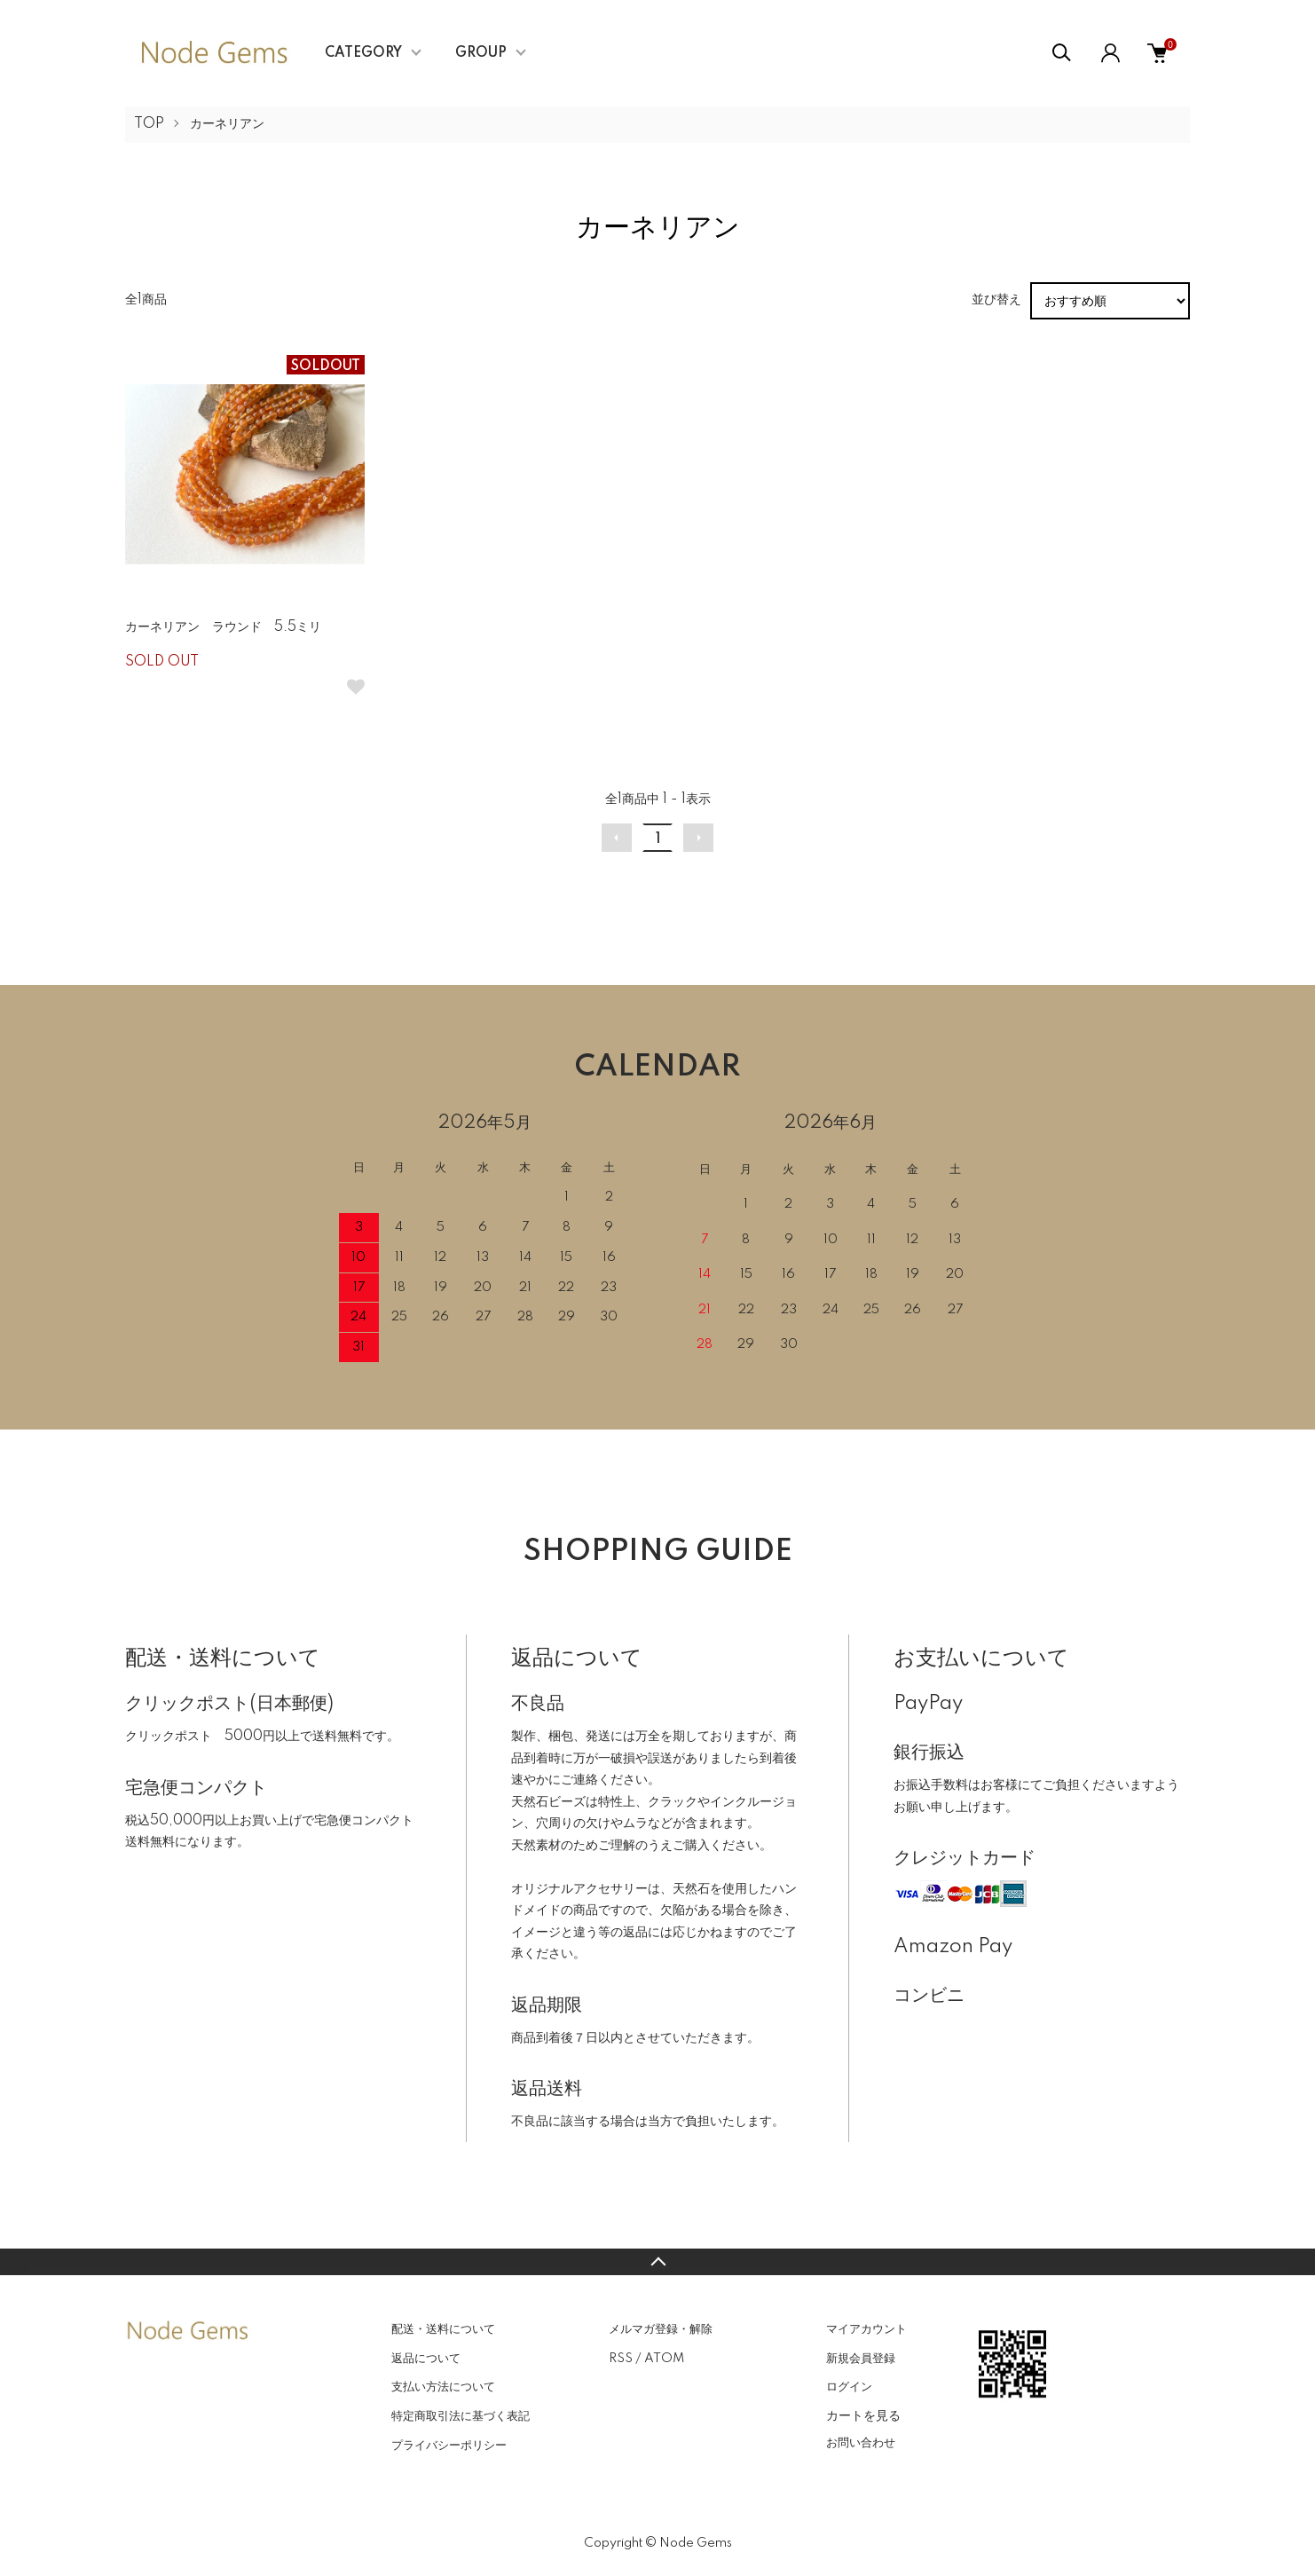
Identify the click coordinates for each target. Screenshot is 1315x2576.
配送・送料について (443, 2329)
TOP (149, 124)
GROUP (481, 53)
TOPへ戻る (657, 2262)
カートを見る (863, 2415)
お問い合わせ (860, 2443)
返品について (426, 2358)
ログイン (849, 2387)
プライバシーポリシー (449, 2445)
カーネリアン (227, 124)
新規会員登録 (860, 2358)
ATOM (664, 2358)
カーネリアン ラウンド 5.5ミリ (223, 627)
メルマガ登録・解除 (661, 2329)
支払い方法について (443, 2387)
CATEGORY (363, 53)
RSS (621, 2358)
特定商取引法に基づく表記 (460, 2416)
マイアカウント (866, 2329)
